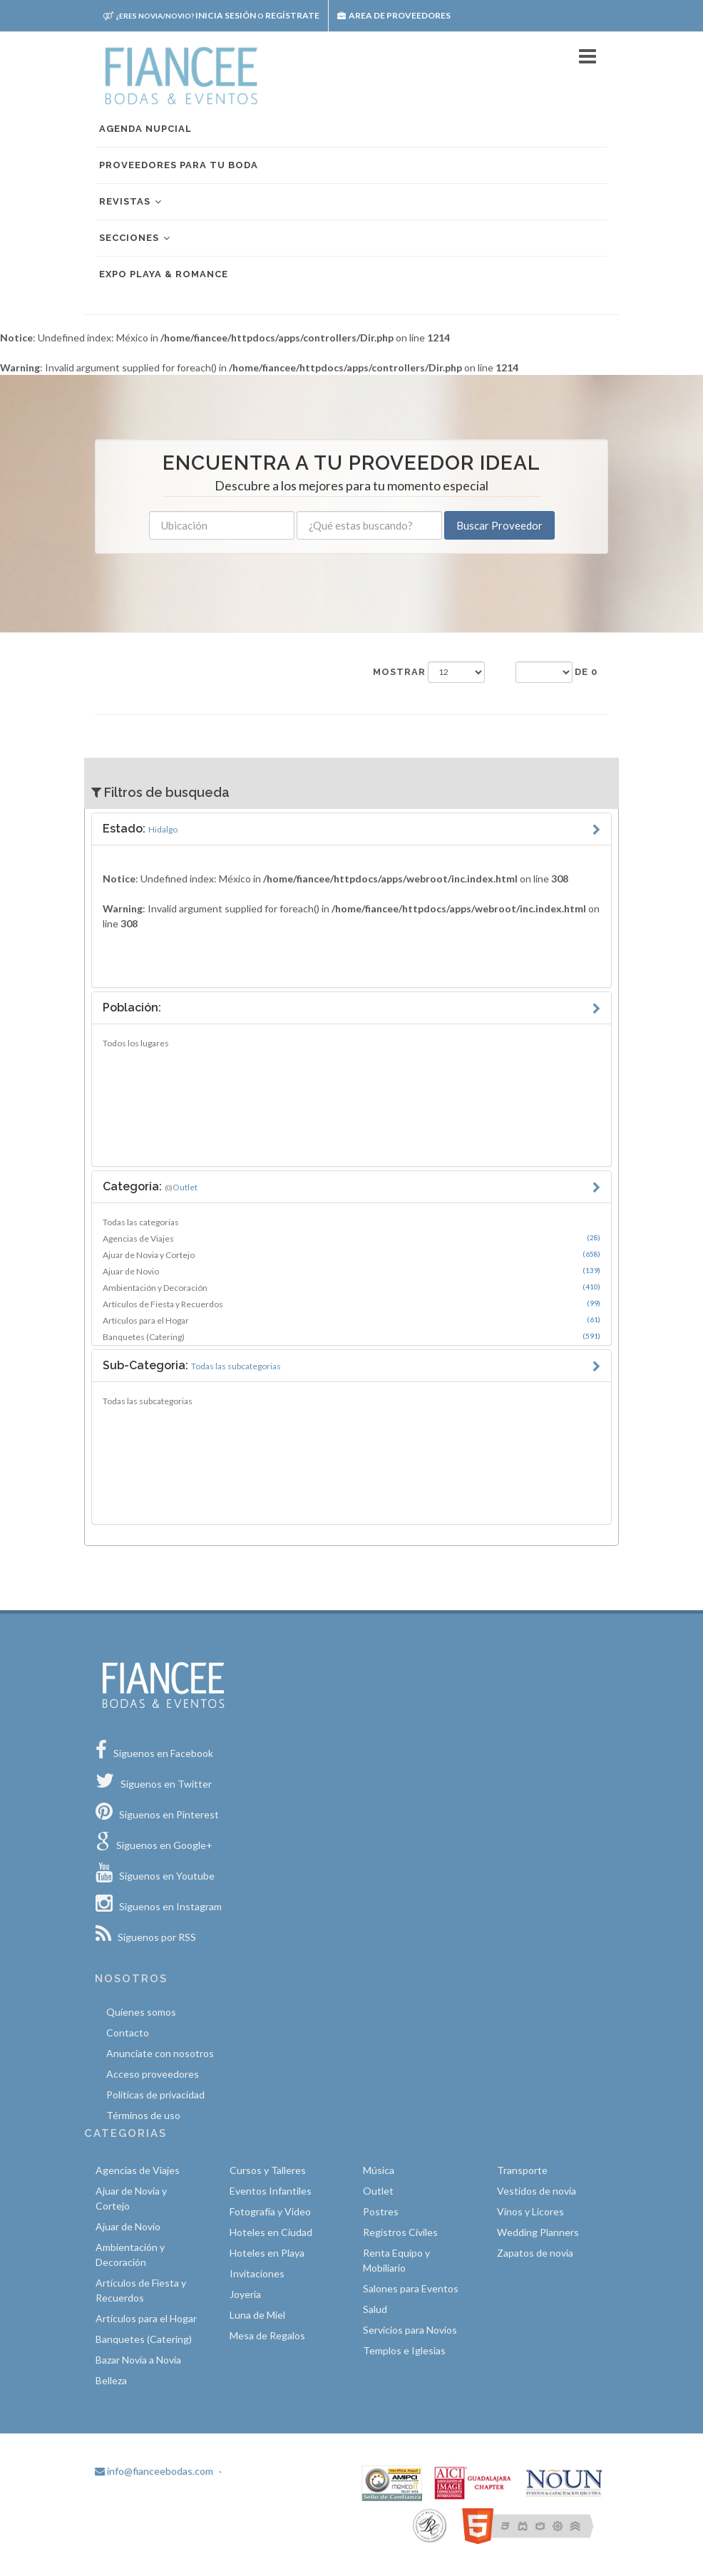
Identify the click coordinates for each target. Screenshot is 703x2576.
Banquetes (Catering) (351, 1336)
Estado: (140, 828)
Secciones (135, 238)
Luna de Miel (257, 2315)
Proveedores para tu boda (178, 165)
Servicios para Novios (410, 2330)
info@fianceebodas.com (154, 2471)
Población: (132, 1007)
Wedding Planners (538, 2232)
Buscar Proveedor (499, 525)
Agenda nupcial (145, 128)
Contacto (127, 2032)
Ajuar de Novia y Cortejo (351, 1254)
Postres (381, 2211)
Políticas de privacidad (155, 2094)
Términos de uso (143, 2115)
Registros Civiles (400, 2232)
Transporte (522, 2170)
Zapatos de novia (535, 2253)
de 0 (586, 671)
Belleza (111, 2380)
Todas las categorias (141, 1222)
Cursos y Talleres (268, 2170)
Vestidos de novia (536, 2191)
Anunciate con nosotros (160, 2053)
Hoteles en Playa (267, 2253)
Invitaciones (257, 2273)
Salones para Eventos (410, 2288)
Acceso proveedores (152, 2074)
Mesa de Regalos (267, 2335)
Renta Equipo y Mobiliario (396, 2260)
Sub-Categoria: (192, 1365)
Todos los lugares (136, 1043)
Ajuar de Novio (351, 1271)
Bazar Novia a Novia (138, 2360)
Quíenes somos (141, 2012)
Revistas (131, 202)
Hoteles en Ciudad (271, 2232)
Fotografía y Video (270, 2211)
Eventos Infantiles (271, 2191)
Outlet (378, 2191)
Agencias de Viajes (351, 1238)
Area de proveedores (394, 15)
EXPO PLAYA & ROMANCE (163, 274)
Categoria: (150, 1186)
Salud (375, 2309)
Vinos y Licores (530, 2211)
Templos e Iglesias (404, 2350)
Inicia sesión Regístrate (211, 15)
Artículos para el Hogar (351, 1320)
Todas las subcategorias (148, 1401)
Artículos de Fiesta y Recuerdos (351, 1303)
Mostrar (399, 671)
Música (378, 2170)
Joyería (245, 2294)
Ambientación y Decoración (351, 1287)
